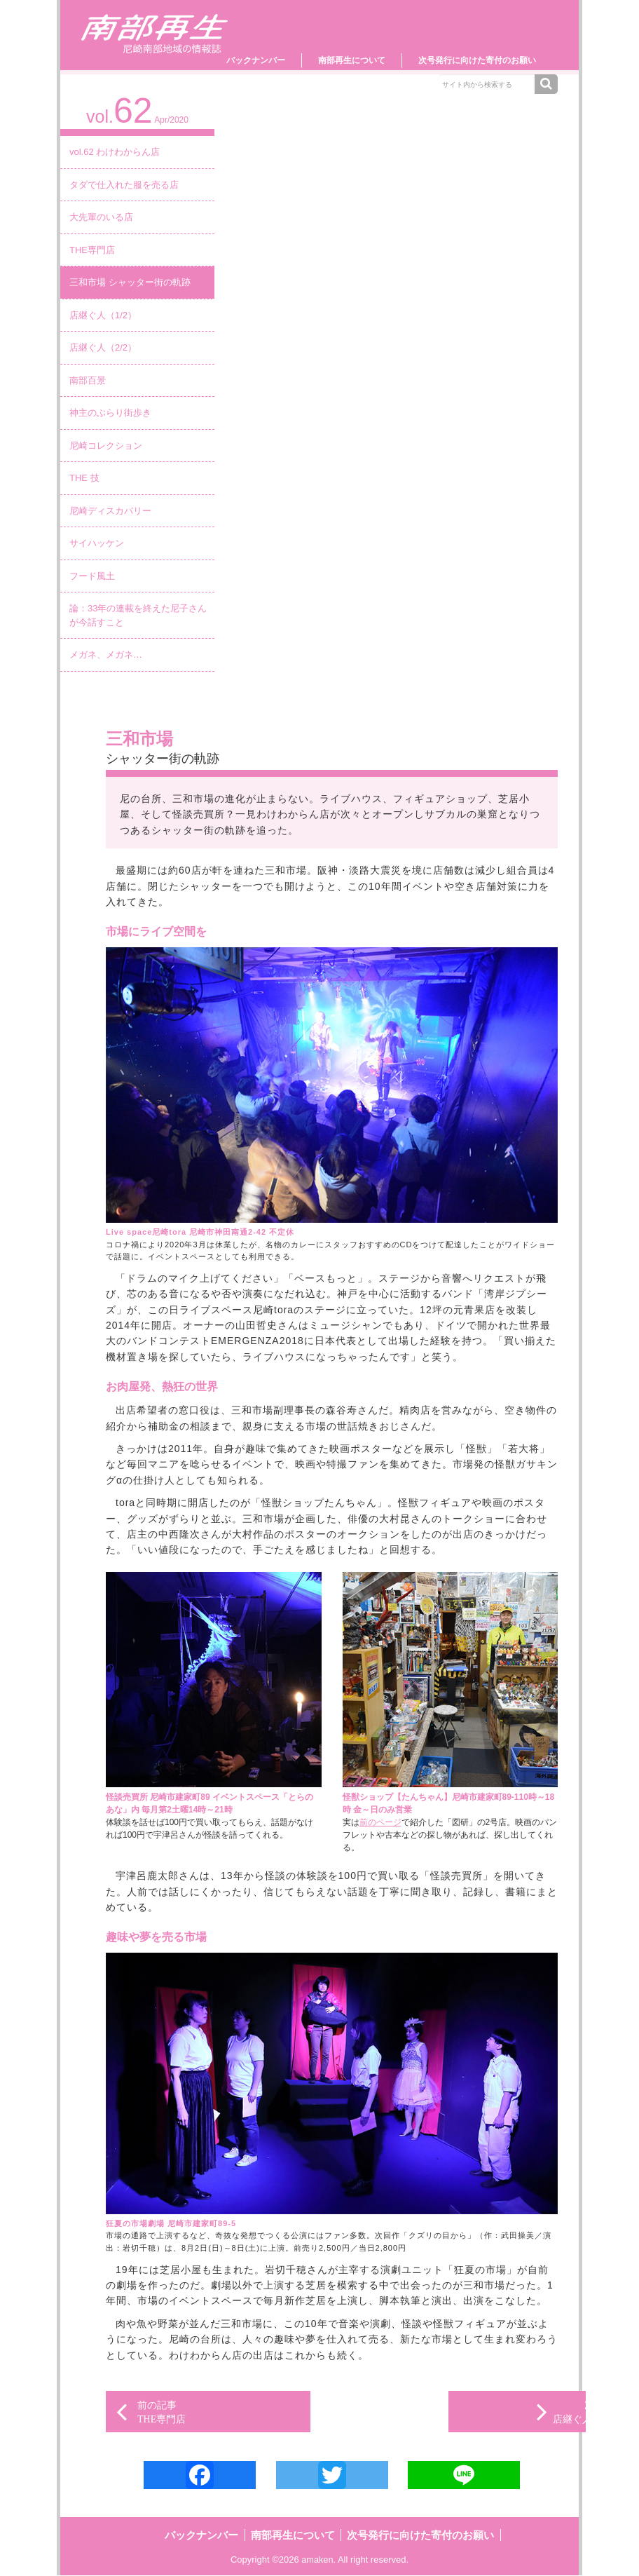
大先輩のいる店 (101, 217)
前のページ (380, 1822)
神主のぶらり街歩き (110, 412)
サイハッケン (96, 543)
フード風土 (92, 576)
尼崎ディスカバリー (110, 511)
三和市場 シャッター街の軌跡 (130, 282)
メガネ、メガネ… (105, 654)
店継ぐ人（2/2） (103, 347)
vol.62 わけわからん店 (114, 152)
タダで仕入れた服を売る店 (124, 184)
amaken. (318, 2560)
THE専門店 (92, 250)
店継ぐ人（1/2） (103, 315)
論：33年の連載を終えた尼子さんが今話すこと (138, 615)
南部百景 (87, 380)
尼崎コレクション (105, 445)
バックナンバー (255, 60)
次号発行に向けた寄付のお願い (477, 60)
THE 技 (84, 478)
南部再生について (351, 60)
